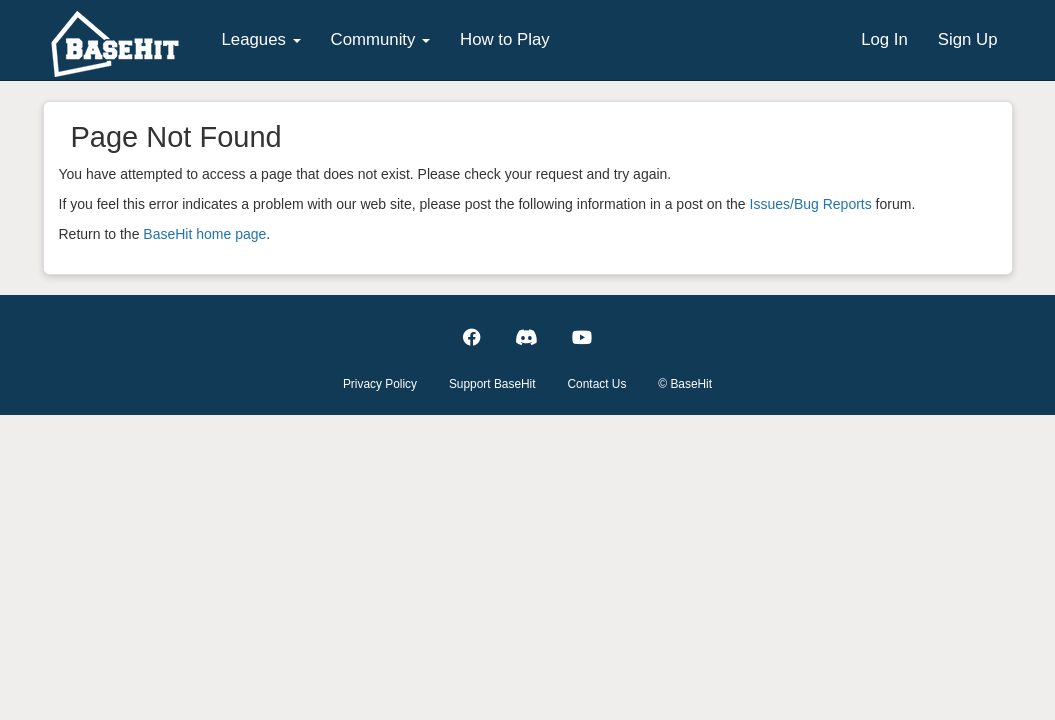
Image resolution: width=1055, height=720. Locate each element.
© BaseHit (685, 384)
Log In (884, 39)
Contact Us (597, 384)
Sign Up (968, 39)
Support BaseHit (492, 384)
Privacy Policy (380, 384)
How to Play (505, 39)
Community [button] (381, 39)
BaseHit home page (204, 234)
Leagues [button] (261, 39)
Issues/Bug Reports (811, 204)
